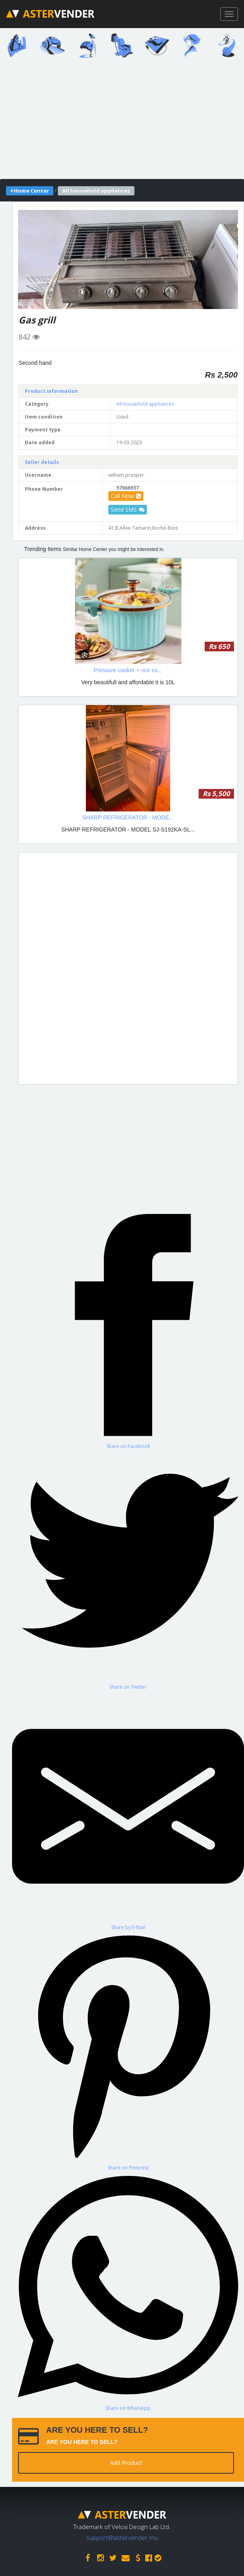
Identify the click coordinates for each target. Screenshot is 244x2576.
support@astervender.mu (122, 2537)
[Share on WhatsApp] (128, 2291)
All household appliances (145, 404)
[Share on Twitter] (128, 1570)
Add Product (126, 2462)
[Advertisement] (128, 968)
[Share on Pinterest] (128, 2051)
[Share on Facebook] (128, 1329)
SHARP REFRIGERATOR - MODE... (128, 817)
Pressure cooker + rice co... (128, 670)
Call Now (126, 496)
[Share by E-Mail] (128, 1810)
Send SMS (127, 509)
